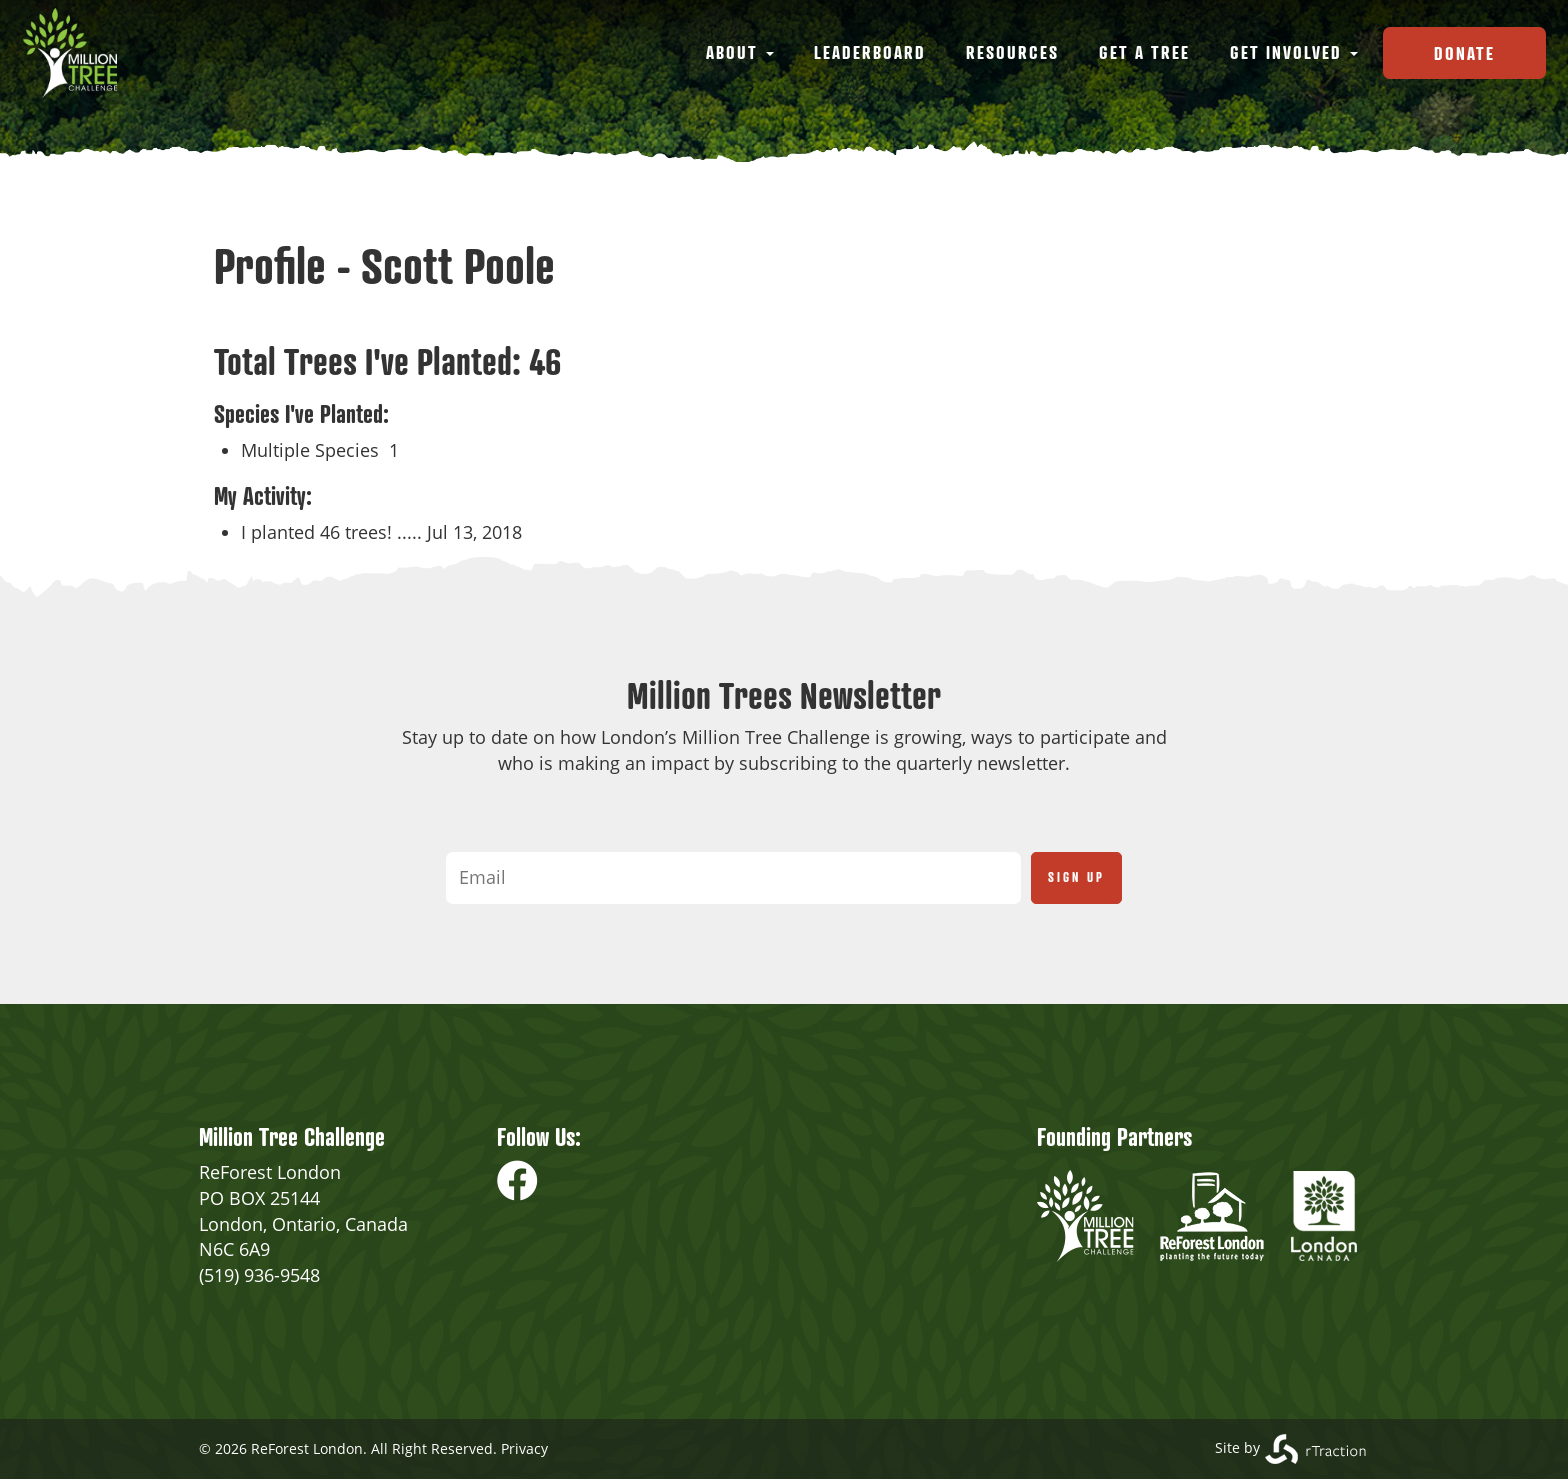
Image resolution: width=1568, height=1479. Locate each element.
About (740, 52)
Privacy (524, 1448)
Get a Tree (1144, 52)
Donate (1464, 53)
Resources (1012, 52)
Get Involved (1294, 52)
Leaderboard (870, 52)
